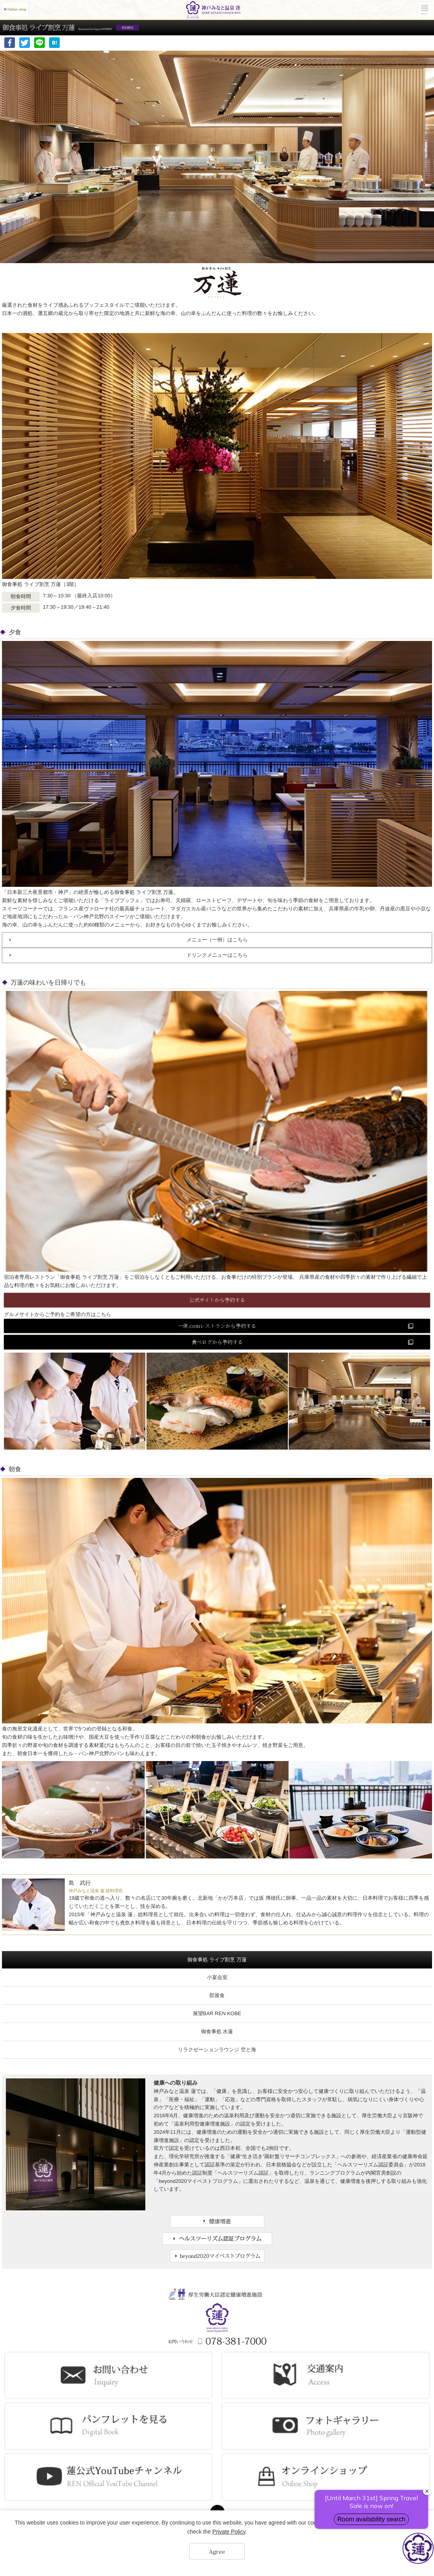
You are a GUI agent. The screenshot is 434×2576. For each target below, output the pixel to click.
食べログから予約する (217, 1342)
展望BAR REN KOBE (217, 2013)
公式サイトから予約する (217, 1300)
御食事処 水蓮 (217, 2031)
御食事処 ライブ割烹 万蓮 (216, 1960)
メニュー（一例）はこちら (217, 940)
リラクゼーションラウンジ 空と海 (217, 2049)
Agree (217, 2551)
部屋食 (217, 1995)
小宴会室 (217, 1977)
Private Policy (228, 2531)
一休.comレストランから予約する (217, 1325)
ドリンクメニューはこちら (217, 955)
